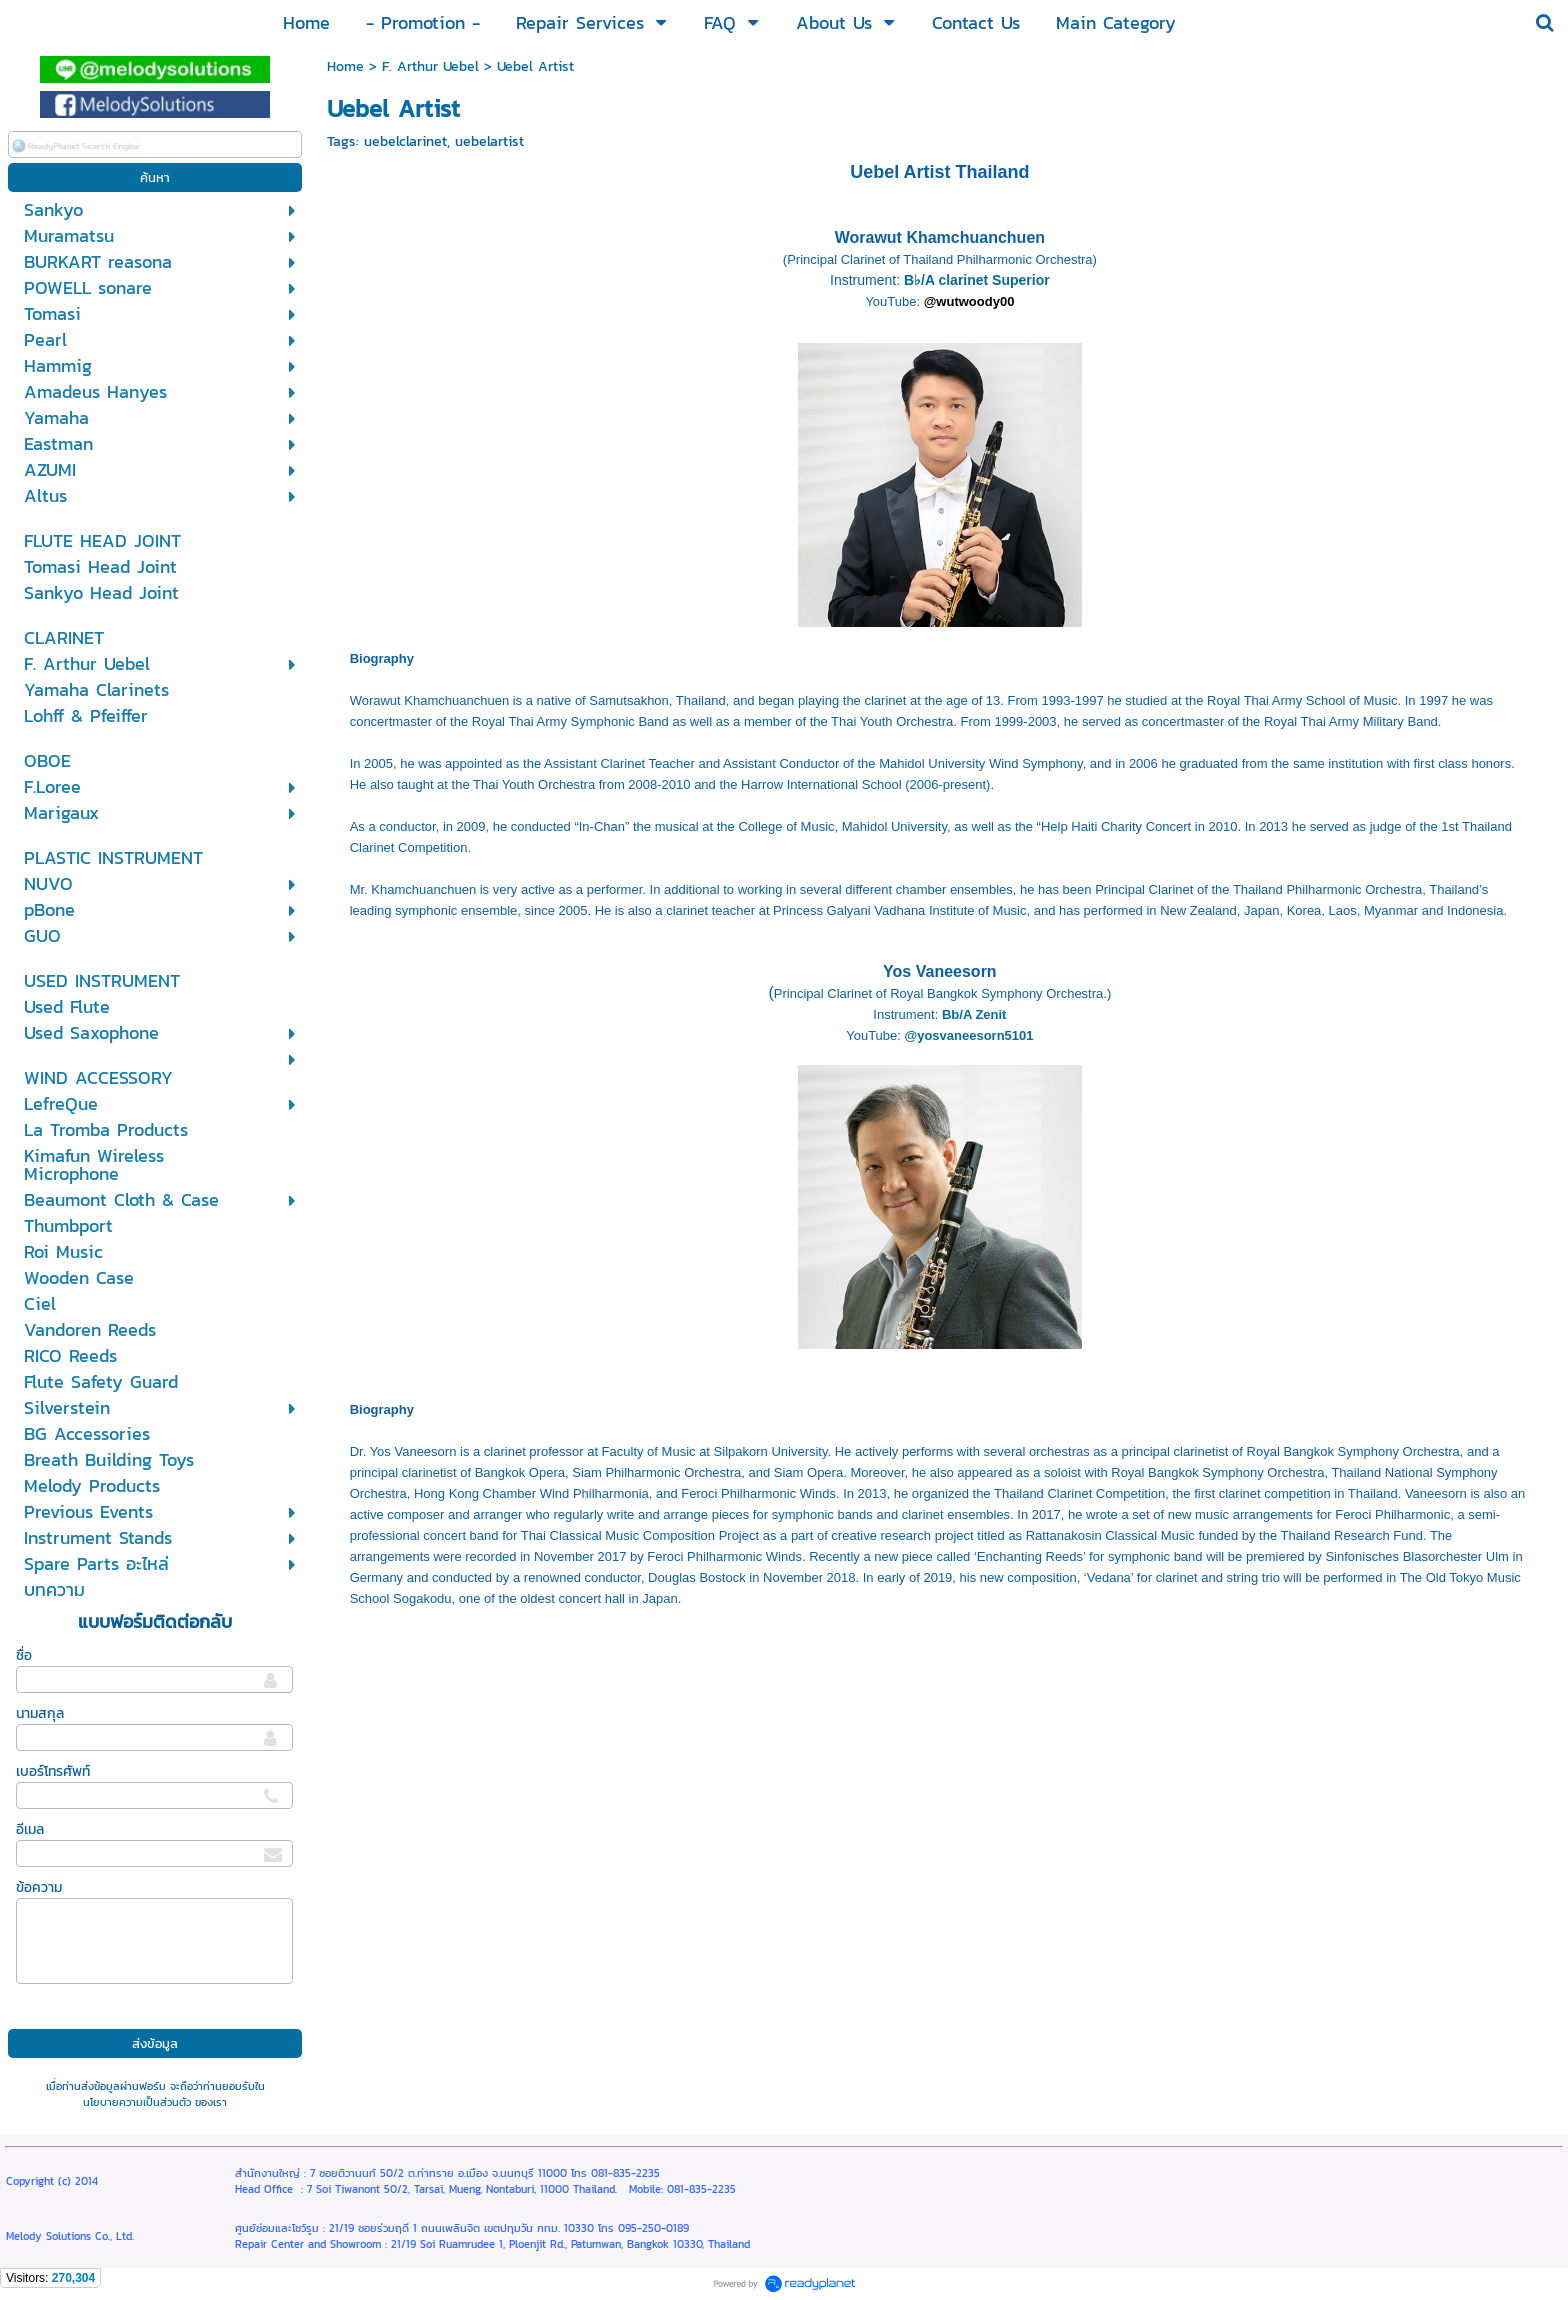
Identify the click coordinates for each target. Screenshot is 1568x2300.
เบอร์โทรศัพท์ (53, 1771)
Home (345, 66)
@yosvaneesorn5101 (969, 1035)
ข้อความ (39, 1887)
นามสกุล (40, 1713)
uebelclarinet (405, 141)
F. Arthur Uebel (430, 66)
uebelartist (489, 141)
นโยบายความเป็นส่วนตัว (137, 2102)
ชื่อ (24, 1655)
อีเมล (30, 1829)
